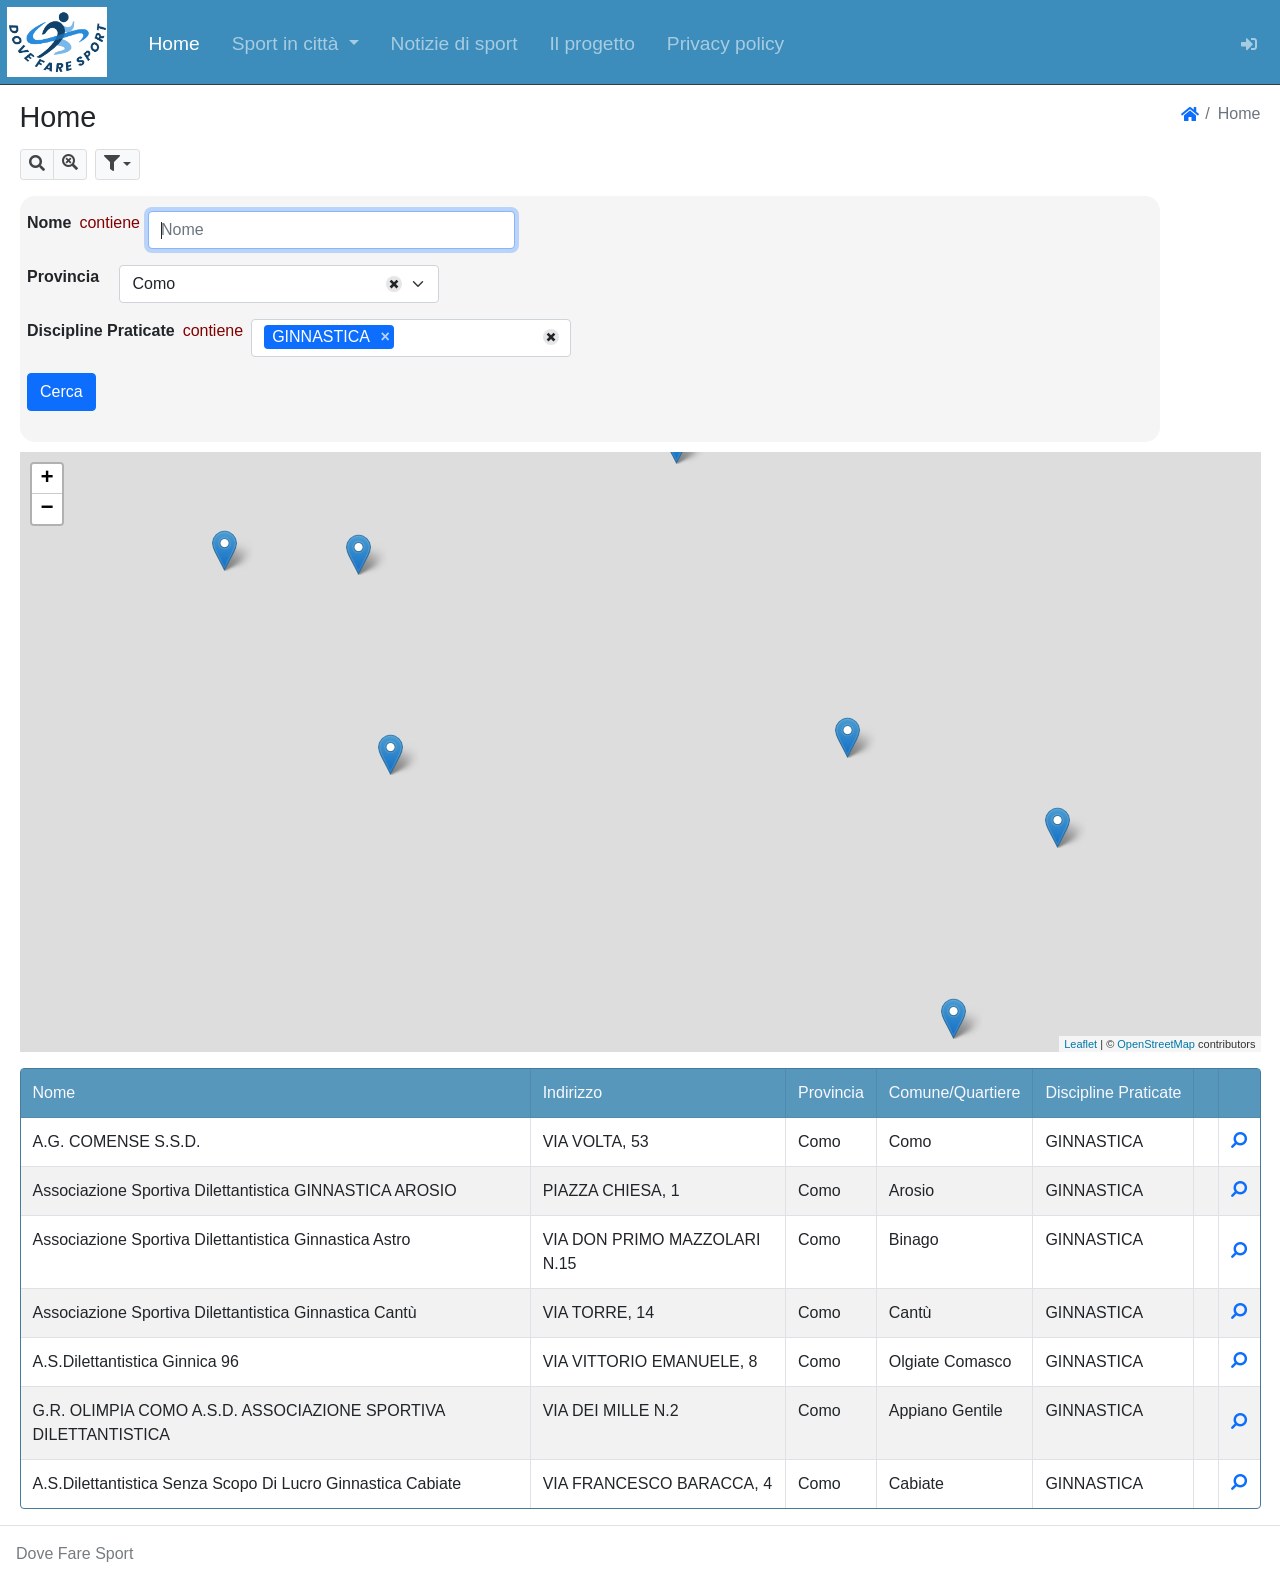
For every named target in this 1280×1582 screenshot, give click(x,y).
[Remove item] (385, 337)
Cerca (61, 391)
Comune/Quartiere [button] (955, 1092)
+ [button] (46, 479)
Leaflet (1080, 1044)
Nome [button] (54, 1092)
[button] (295, 42)
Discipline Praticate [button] (1113, 1092)
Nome (49, 222)
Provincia (63, 276)
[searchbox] (406, 338)
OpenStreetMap (1156, 1044)
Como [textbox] (153, 283)
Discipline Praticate (101, 330)
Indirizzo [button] (573, 1092)
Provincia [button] (831, 1092)
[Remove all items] (394, 284)
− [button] (46, 509)
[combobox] (279, 284)
